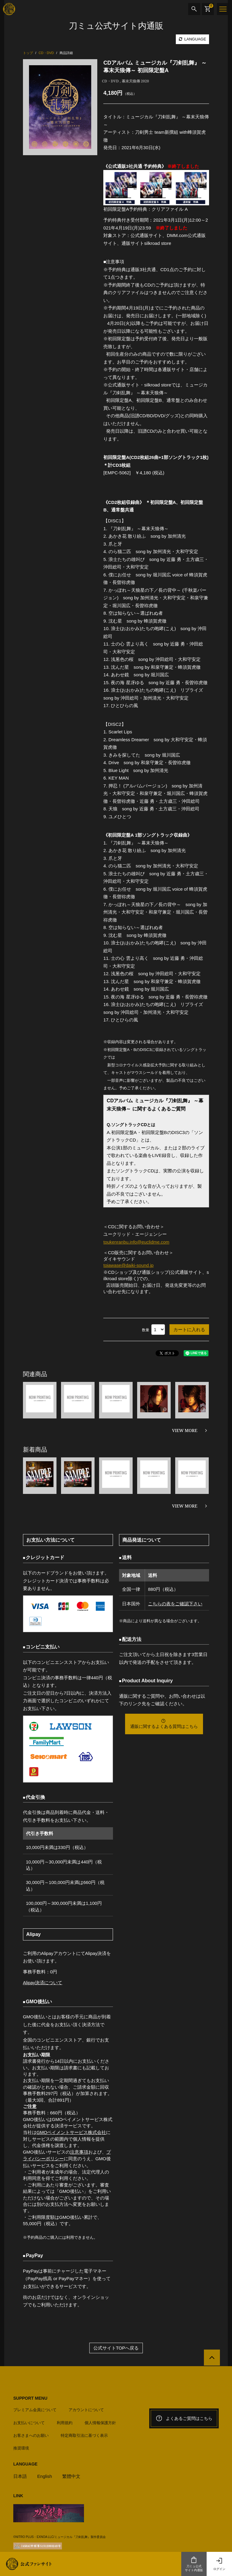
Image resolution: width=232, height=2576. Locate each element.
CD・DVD (110, 81)
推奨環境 (21, 2446)
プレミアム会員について (34, 2408)
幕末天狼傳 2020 (135, 81)
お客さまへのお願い (31, 2433)
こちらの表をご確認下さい (175, 1603)
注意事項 (79, 2150)
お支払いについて (29, 2420)
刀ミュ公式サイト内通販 (194, 2564)
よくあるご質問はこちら (184, 2417)
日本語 (20, 2474)
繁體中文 (72, 2474)
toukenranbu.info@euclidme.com (136, 1242)
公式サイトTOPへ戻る (116, 2346)
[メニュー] (223, 9)
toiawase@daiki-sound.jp (128, 1265)
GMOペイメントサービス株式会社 (71, 2131)
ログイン (219, 2564)
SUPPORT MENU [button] (30, 2396)
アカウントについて (86, 2408)
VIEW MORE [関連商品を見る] (185, 1430)
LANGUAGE (192, 39)
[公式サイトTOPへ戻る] (211, 2356)
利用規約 (64, 2420)
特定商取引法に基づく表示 (84, 2433)
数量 (145, 1329)
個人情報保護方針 (100, 2420)
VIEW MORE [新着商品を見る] (185, 1505)
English (44, 2474)
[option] (60, 107)
